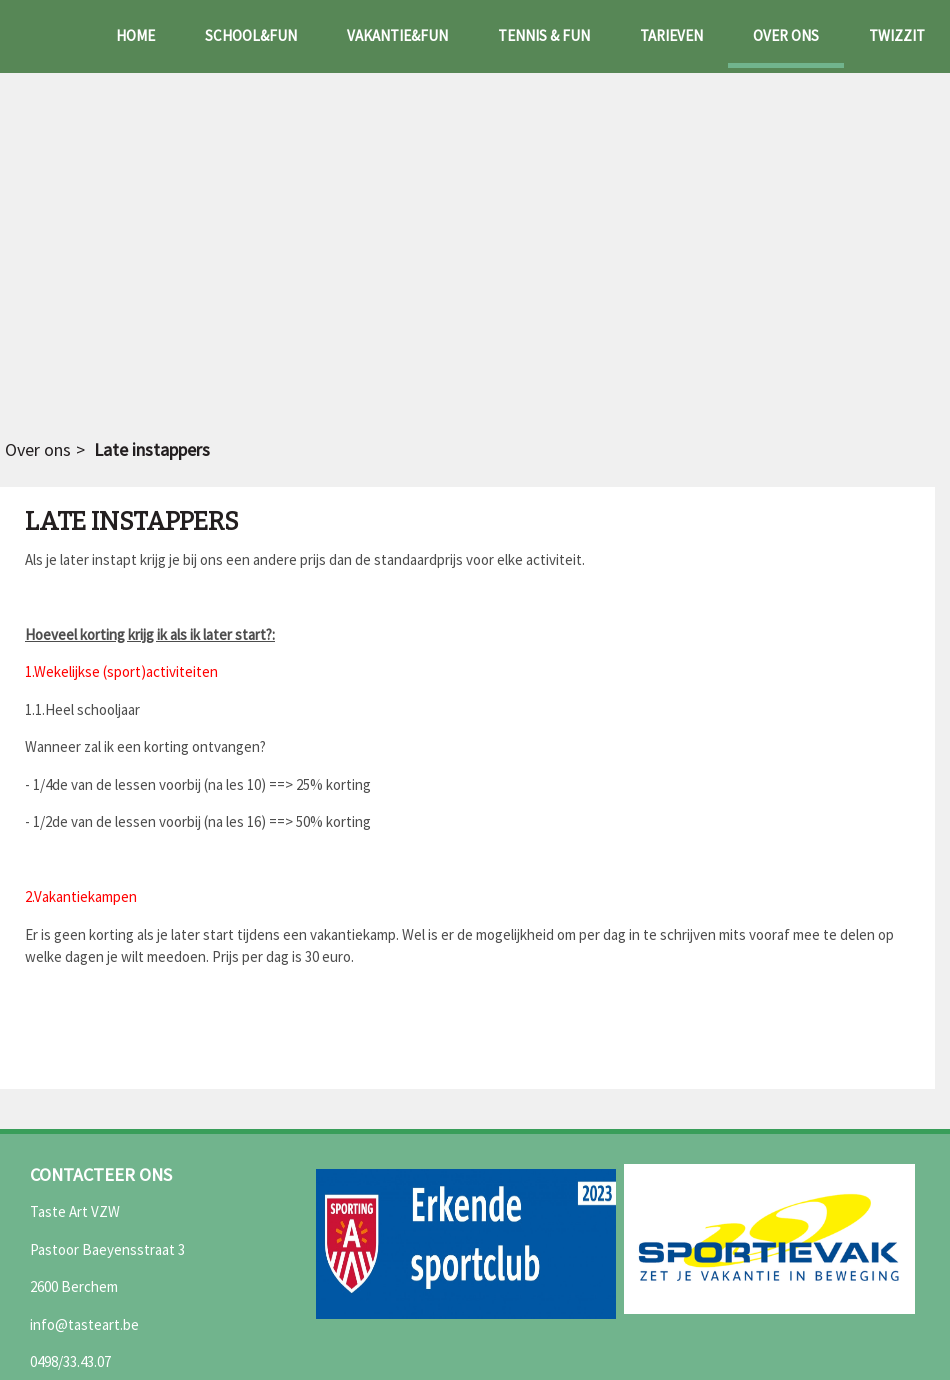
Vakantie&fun (397, 35)
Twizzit (897, 35)
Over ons (786, 35)
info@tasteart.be (84, 1324)
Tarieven (671, 35)
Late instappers (152, 450)
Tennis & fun (544, 35)
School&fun (251, 35)
